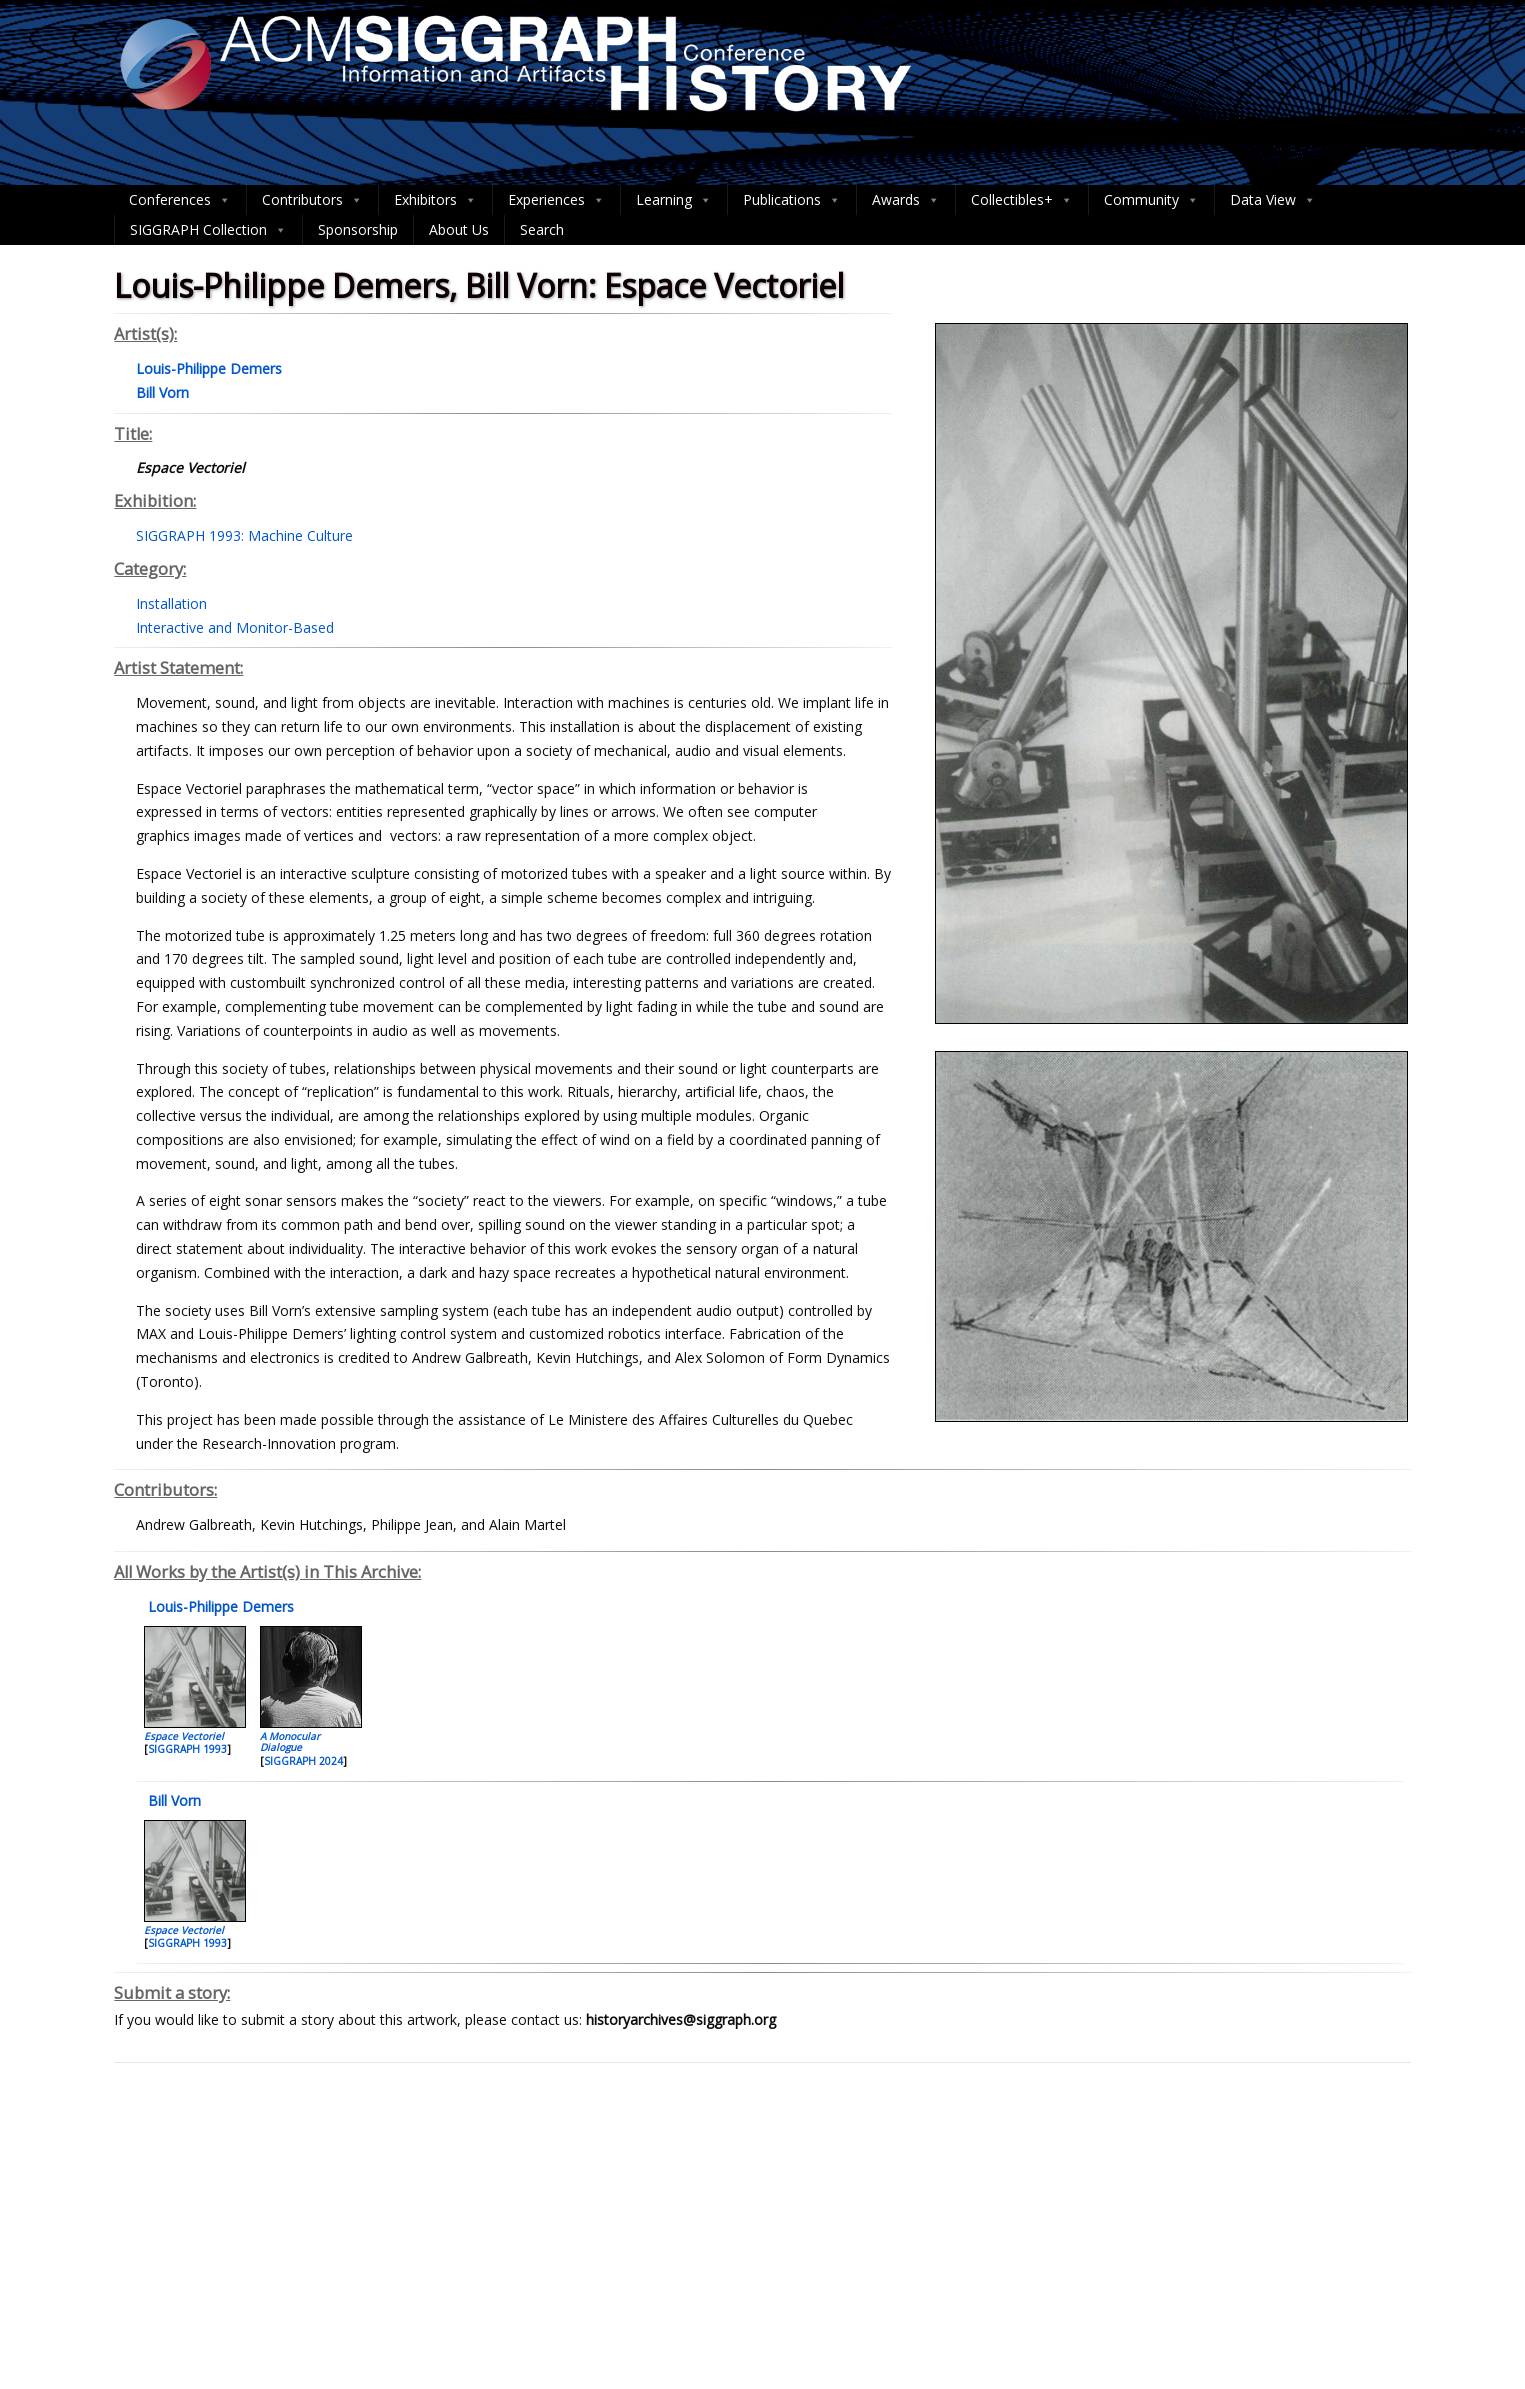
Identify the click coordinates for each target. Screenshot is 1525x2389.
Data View (1273, 200)
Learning (674, 200)
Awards (906, 200)
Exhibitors (435, 200)
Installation (171, 603)
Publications (792, 200)
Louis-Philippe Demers (219, 1606)
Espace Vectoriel (184, 1736)
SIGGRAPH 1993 (187, 1749)
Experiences (556, 200)
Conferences (180, 200)
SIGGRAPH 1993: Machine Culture (244, 535)
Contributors (312, 200)
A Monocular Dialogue (290, 1741)
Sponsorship (358, 229)
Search (542, 229)
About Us (459, 229)
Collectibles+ (1022, 200)
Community (1151, 200)
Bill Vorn (172, 1800)
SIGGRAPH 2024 (303, 1761)
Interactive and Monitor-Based (235, 627)
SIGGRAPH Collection (208, 230)
